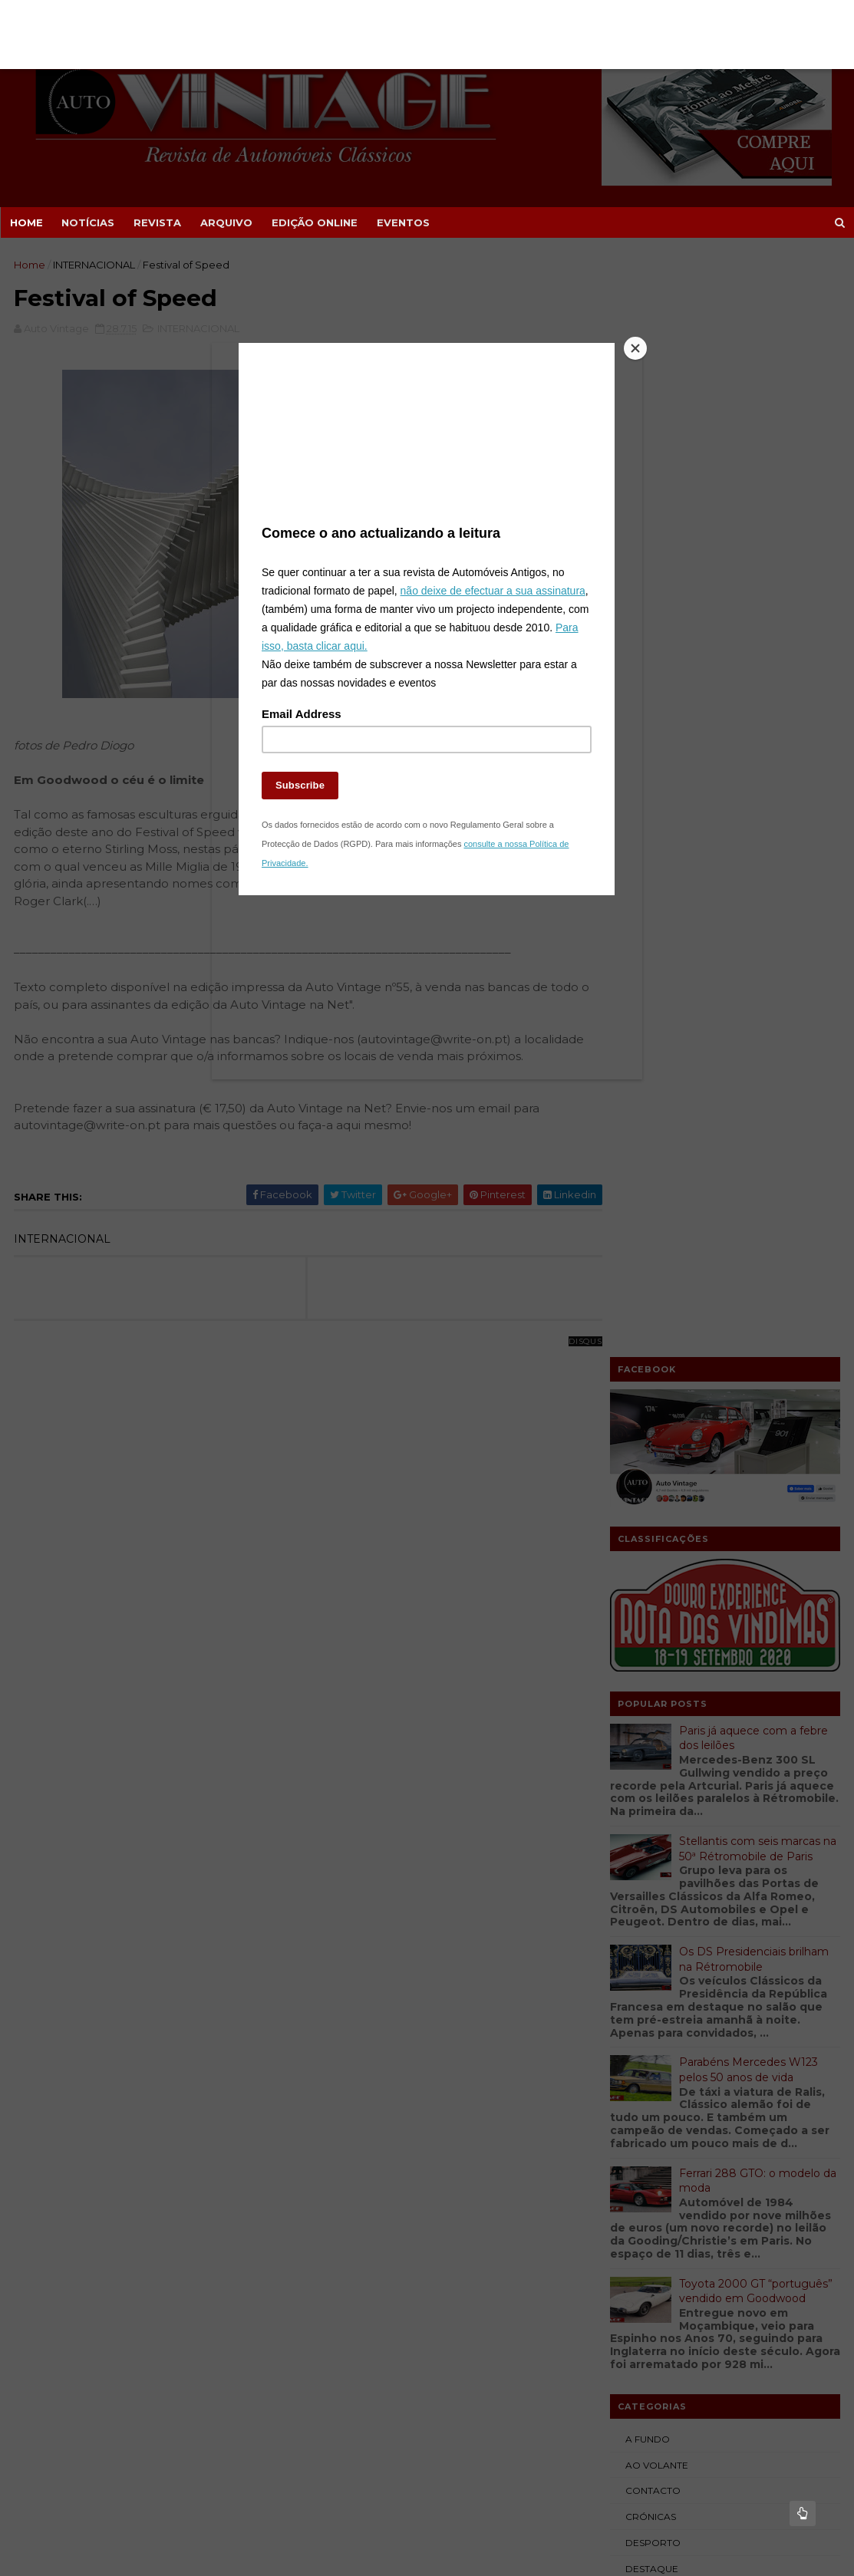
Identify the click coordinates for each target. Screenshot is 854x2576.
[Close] (611, 390)
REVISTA (156, 222)
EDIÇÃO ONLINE (314, 222)
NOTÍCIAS (87, 222)
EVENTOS (402, 222)
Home (25, 222)
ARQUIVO (225, 222)
